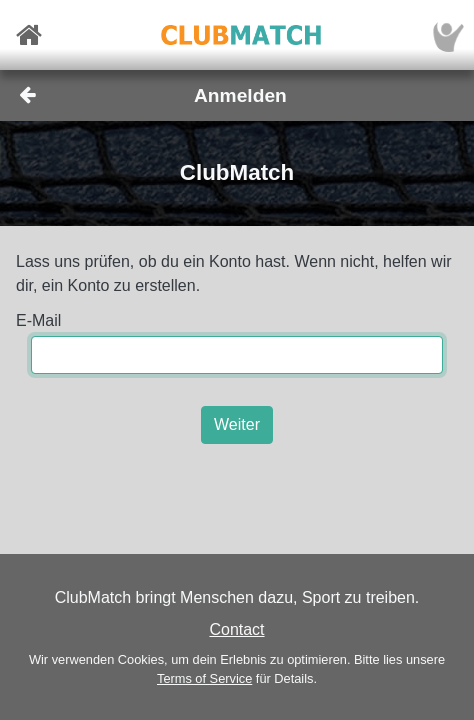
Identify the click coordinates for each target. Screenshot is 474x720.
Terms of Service (204, 678)
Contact (236, 629)
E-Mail (38, 320)
